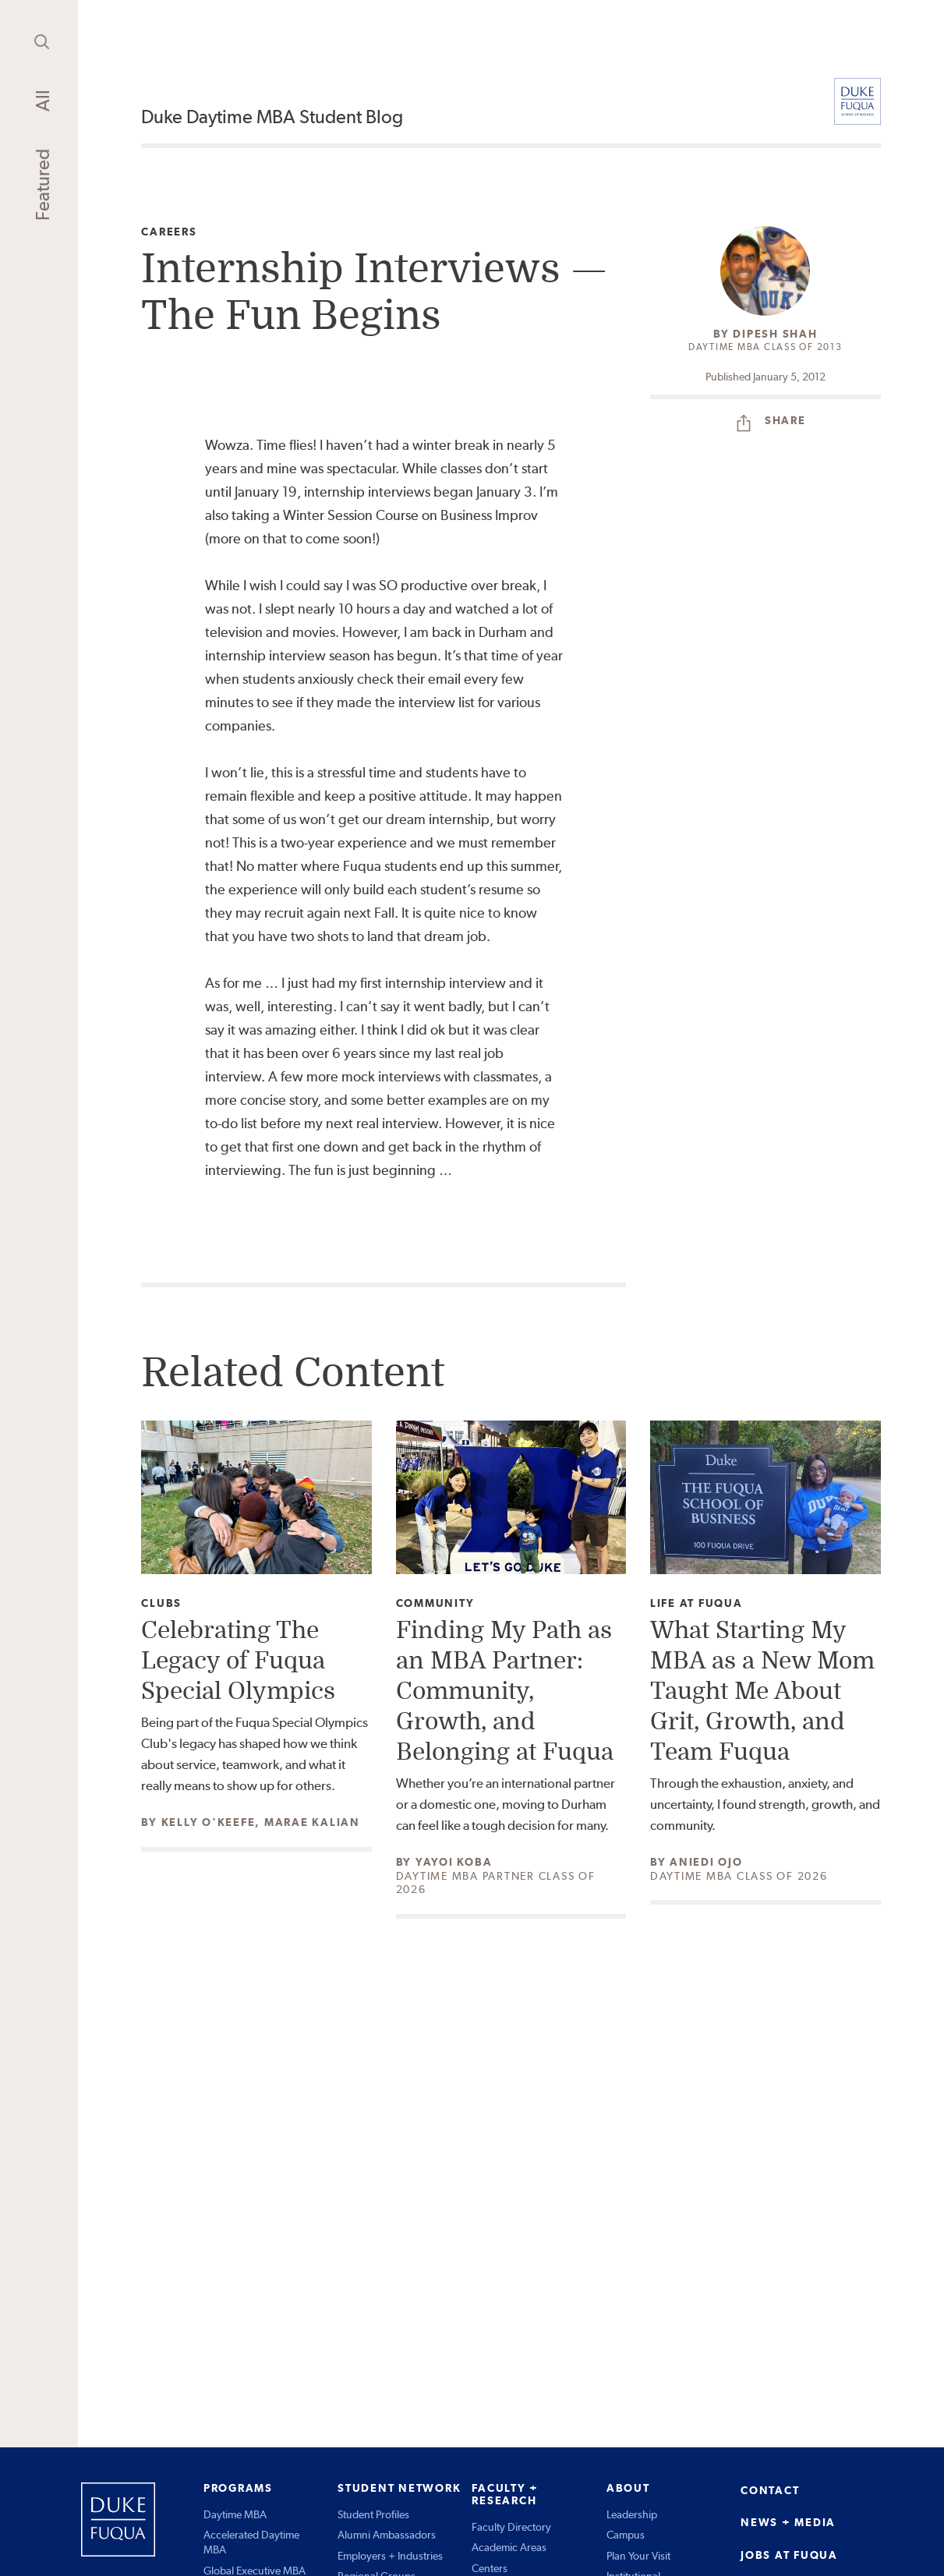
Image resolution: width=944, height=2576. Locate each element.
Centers (489, 2568)
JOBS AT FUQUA (789, 2555)
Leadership (631, 2514)
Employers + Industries (390, 2555)
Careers (168, 232)
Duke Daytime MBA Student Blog (272, 116)
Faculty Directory (511, 2527)
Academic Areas (509, 2547)
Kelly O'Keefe (208, 1822)
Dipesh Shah (775, 333)
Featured (42, 185)
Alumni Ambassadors (387, 2534)
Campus (625, 2534)
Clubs (161, 1603)
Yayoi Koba (454, 1862)
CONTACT (770, 2490)
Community (435, 1603)
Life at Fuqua (696, 1603)
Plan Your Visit (638, 2555)
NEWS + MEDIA (788, 2522)
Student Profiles (373, 2514)
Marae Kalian (312, 1822)
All (42, 100)
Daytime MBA (235, 2514)
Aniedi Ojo (706, 1862)
